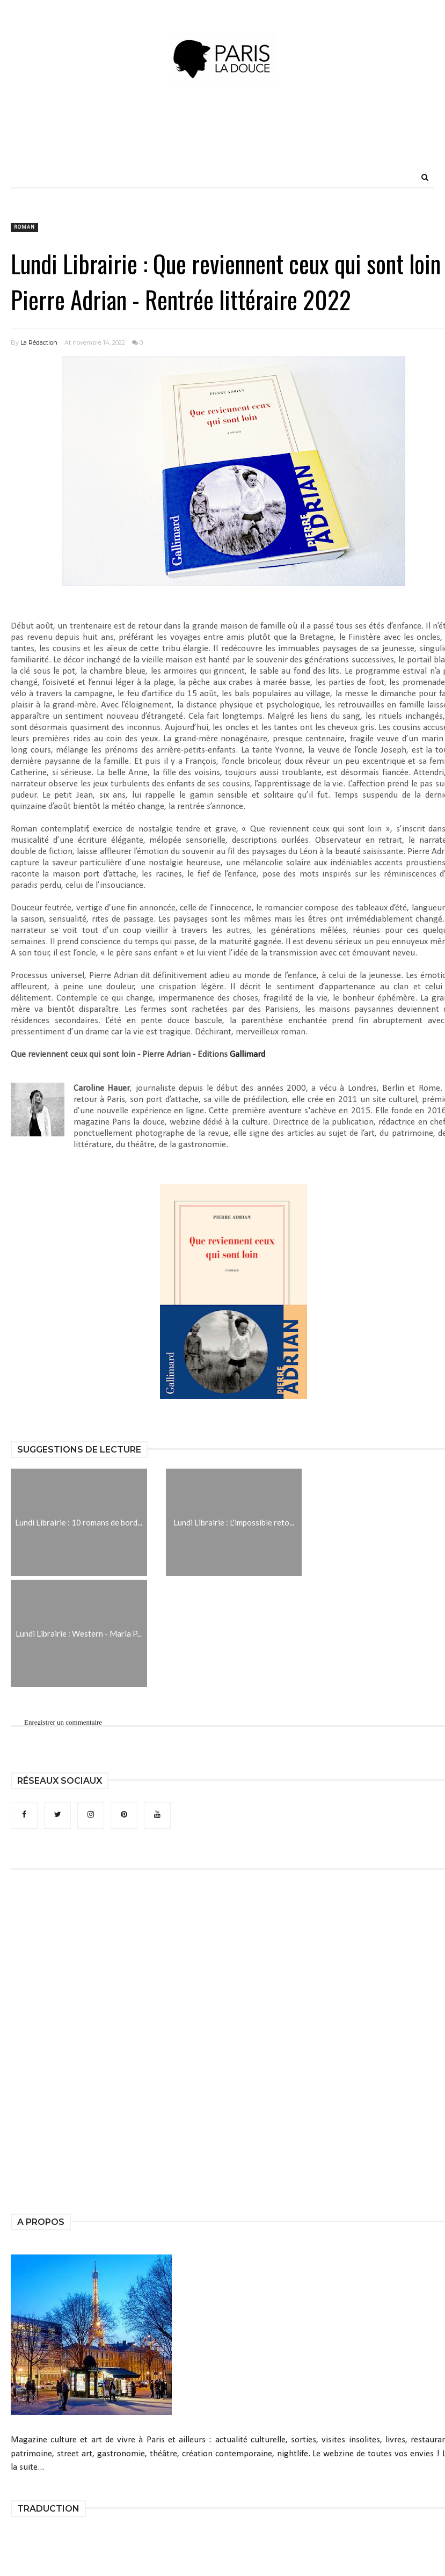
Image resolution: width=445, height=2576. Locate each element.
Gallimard (247, 1054)
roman (24, 227)
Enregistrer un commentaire (63, 1722)
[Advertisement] (222, 142)
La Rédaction (38, 342)
